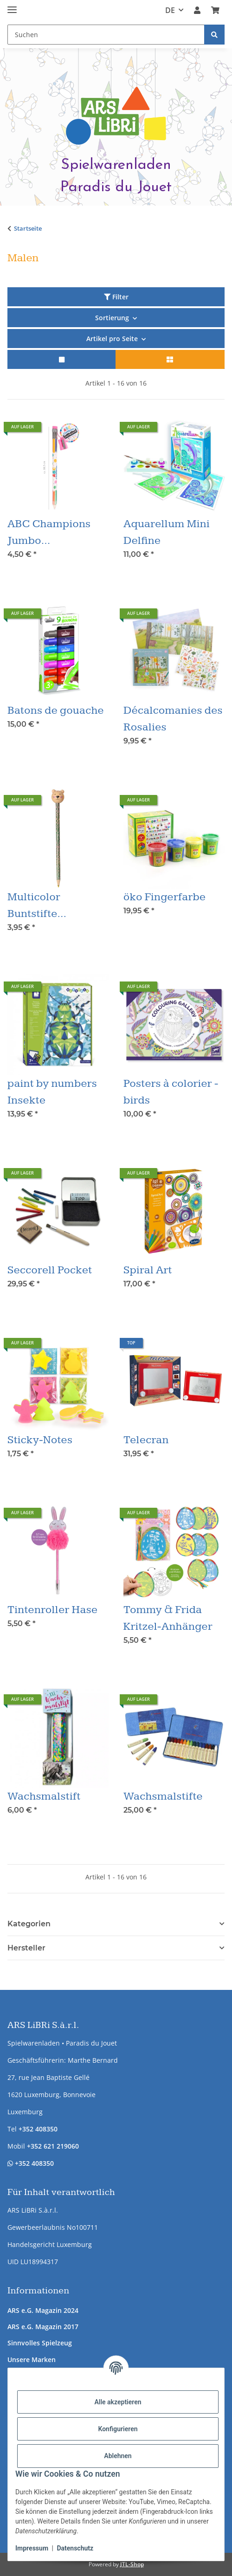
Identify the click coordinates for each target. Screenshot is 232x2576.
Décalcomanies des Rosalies (173, 719)
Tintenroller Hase (52, 1609)
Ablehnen (117, 2456)
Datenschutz (75, 2548)
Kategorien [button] (29, 1923)
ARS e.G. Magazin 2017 (42, 2326)
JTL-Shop (132, 2564)
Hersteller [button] (26, 1947)
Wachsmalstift (43, 1796)
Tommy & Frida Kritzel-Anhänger (168, 1618)
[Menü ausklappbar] (12, 6)
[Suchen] (214, 35)
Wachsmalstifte (163, 1796)
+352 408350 (38, 2128)
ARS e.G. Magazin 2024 (42, 2310)
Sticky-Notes (39, 1439)
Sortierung (112, 317)
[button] (197, 10)
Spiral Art (147, 1270)
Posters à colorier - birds (171, 1092)
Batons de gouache (55, 710)
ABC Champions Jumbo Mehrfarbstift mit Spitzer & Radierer (54, 533)
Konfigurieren (117, 2429)
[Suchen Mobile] (106, 35)
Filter (116, 296)
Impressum (31, 2548)
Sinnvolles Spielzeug (39, 2342)
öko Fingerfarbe (164, 897)
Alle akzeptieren (117, 2402)
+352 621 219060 (53, 2146)
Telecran (146, 1439)
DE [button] (170, 10)
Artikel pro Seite (112, 338)
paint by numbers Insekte (52, 1092)
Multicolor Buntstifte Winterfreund (42, 906)
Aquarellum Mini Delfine (166, 532)
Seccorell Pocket (49, 1270)
